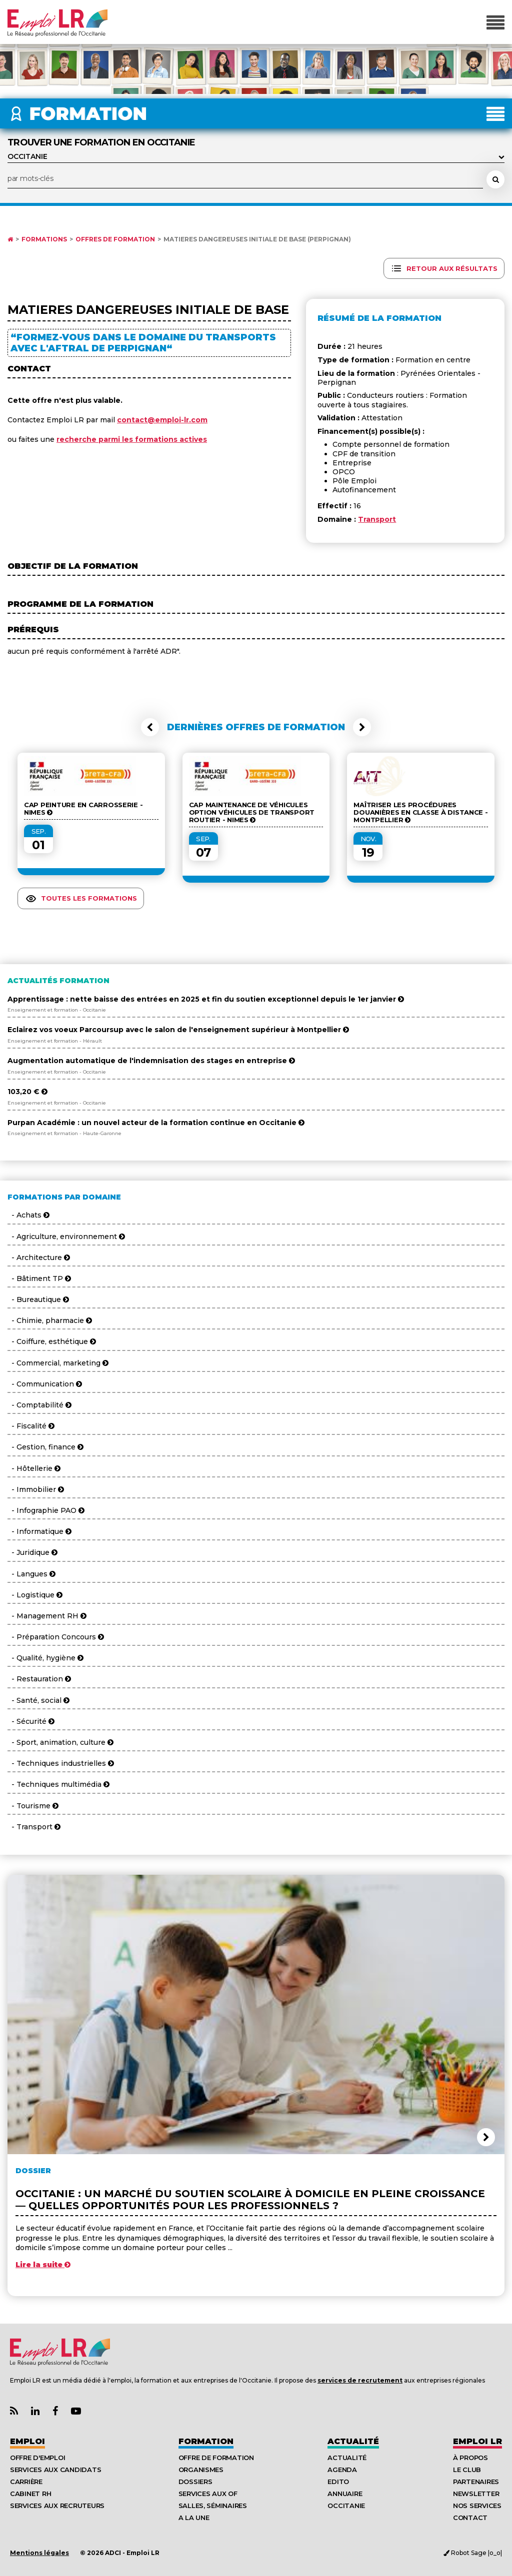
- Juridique (33, 1552)
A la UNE (194, 2518)
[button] (150, 727)
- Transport (34, 1826)
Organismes (201, 2470)
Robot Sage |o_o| (473, 2553)
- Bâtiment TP (39, 1278)
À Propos (470, 2458)
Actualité (353, 2441)
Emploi (27, 2441)
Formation (206, 2441)
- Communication (45, 1383)
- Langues (32, 1573)
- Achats (29, 1215)
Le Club (467, 2470)
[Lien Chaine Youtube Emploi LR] (76, 2411)
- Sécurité (31, 1721)
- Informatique (40, 1531)
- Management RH (47, 1615)
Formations (44, 239)
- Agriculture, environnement (66, 1236)
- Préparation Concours (56, 1636)
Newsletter (476, 2494)
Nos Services (477, 2506)
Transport (377, 519)
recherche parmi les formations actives (131, 439)
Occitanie (346, 2506)
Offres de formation (115, 239)
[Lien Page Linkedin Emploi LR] (35, 2411)
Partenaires (476, 2482)
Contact (470, 2518)
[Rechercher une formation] (495, 179)
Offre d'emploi (37, 2458)
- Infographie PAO (46, 1510)
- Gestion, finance (46, 1446)
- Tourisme (33, 1805)
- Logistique (35, 1594)
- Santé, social (39, 1700)
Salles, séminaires (212, 2506)
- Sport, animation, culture (61, 1742)
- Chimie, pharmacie (50, 1320)
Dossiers (195, 2482)
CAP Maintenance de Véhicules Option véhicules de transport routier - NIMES (251, 812)
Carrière (26, 2482)
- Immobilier (36, 1489)
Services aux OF (208, 2494)
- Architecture (39, 1257)
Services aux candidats (55, 2470)
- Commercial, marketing (58, 1362)
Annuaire (345, 2494)
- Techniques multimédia (59, 1784)
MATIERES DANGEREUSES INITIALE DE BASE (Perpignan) (257, 239)
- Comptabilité (40, 1404)
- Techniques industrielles (61, 1763)
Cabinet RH (30, 2494)
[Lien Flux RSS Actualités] (14, 2411)
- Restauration (39, 1678)
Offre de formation (216, 2458)
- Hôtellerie (34, 1468)
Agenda (342, 2470)
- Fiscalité (31, 1425)
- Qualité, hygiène (46, 1657)
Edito (338, 2482)
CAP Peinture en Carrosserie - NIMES (83, 808)
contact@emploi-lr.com (162, 419)
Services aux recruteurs (57, 2506)
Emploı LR (477, 2441)
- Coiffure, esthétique (52, 1341)
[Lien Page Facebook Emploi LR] (55, 2411)
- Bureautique (38, 1299)
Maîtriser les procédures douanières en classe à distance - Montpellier (421, 812)
